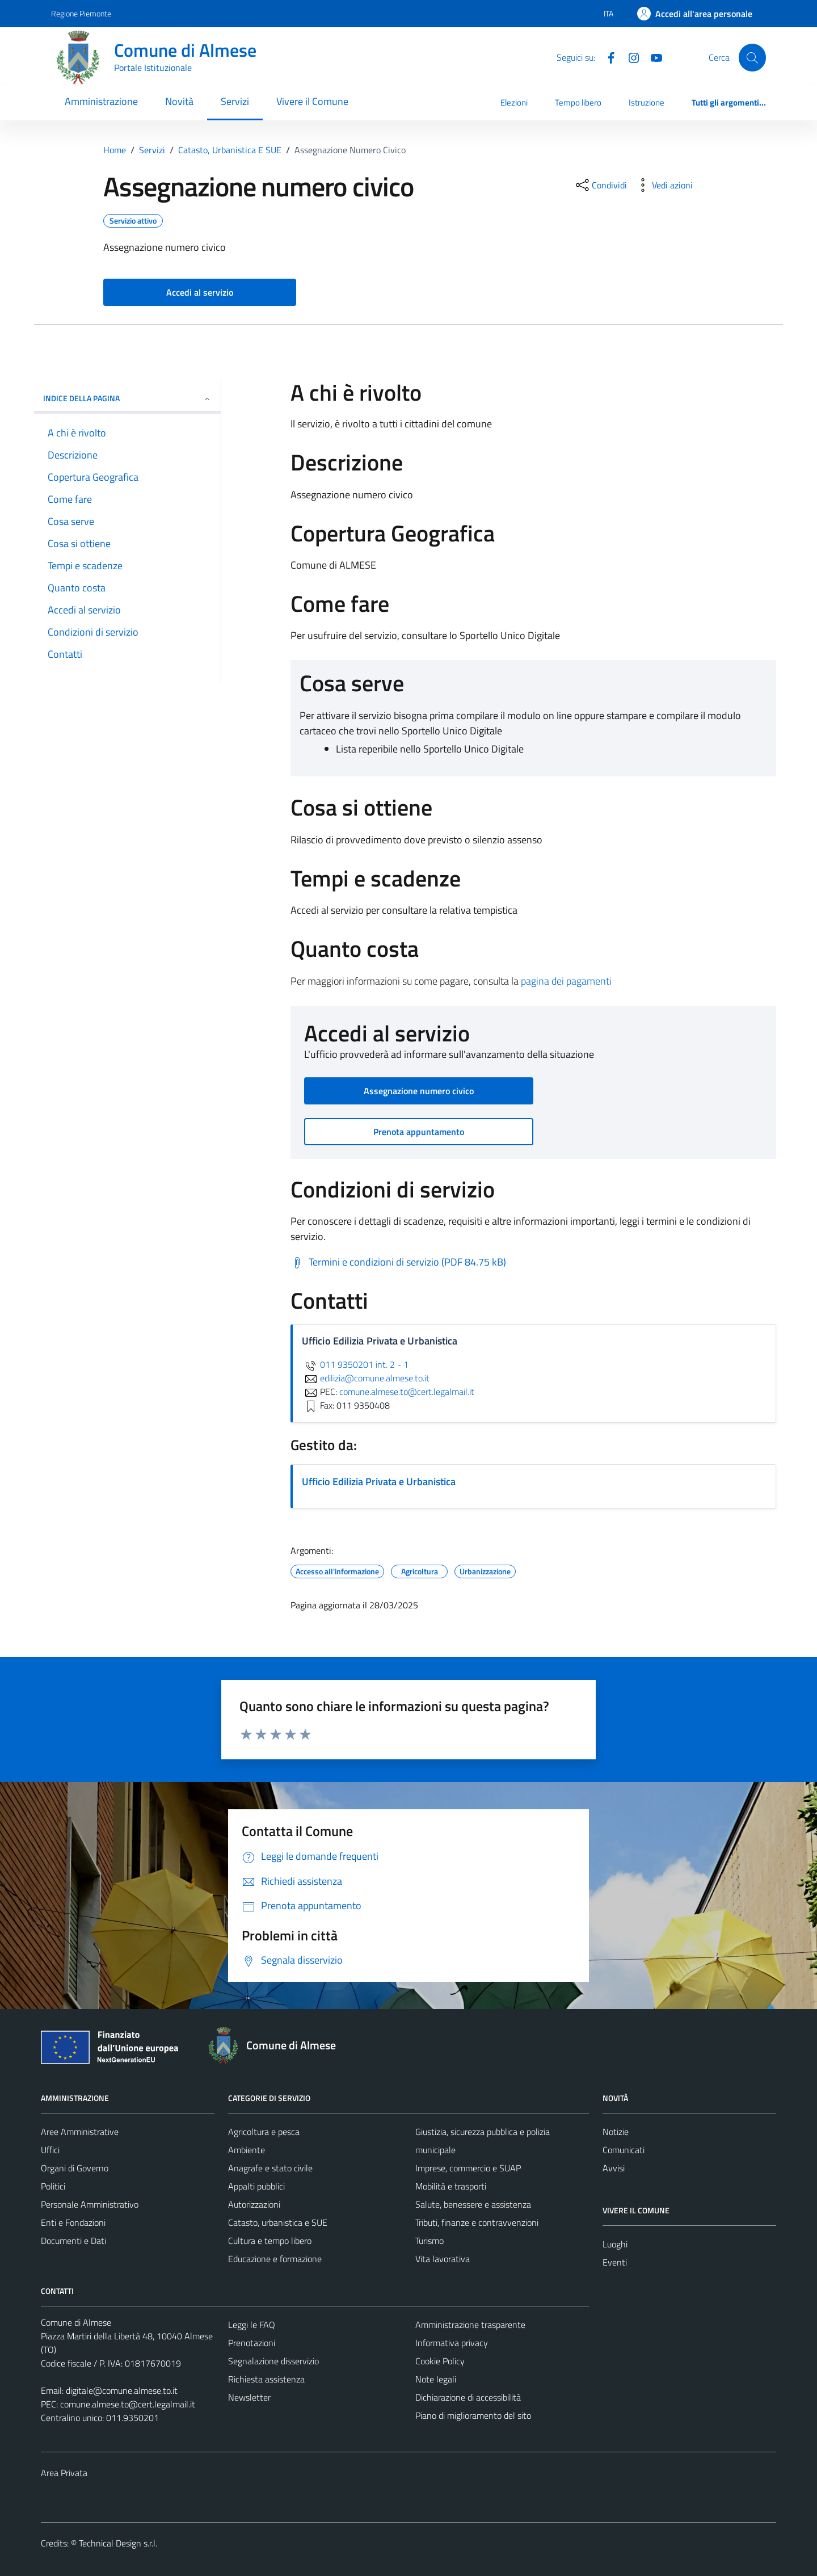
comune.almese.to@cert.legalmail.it (127, 2404)
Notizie (616, 2131)
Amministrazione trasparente (470, 2324)
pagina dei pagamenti (566, 981)
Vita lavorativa (442, 2259)
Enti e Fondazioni (73, 2222)
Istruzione (646, 102)
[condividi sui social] (600, 185)
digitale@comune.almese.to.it (122, 2390)
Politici (53, 2186)
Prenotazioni (251, 2343)
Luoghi (615, 2244)
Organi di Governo (74, 2168)
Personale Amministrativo (89, 2204)
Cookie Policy (440, 2361)
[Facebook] (606, 57)
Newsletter (249, 2397)
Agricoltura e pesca (264, 2131)
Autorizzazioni (254, 2204)
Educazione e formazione (275, 2259)
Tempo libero (578, 102)
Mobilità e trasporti (450, 2186)
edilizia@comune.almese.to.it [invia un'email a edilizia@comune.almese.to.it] (365, 1378)
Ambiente (246, 2150)
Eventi (615, 2262)
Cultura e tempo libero (269, 2240)
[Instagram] (629, 57)
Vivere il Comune (312, 101)
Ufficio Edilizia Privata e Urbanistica (379, 1481)
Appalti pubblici (256, 2186)
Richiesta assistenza (266, 2379)
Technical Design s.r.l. (118, 2543)
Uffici (50, 2150)
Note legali (435, 2379)
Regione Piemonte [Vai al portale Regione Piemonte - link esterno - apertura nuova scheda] (81, 13)
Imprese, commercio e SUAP (468, 2168)
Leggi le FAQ (251, 2324)
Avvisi (614, 2168)
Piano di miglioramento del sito (473, 2415)
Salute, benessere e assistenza (473, 2204)
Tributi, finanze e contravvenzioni (476, 2222)
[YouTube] (652, 57)
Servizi (235, 101)
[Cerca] (752, 57)
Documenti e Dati (73, 2240)
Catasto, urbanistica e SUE (277, 2222)
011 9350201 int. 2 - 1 (355, 1364)
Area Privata (64, 2473)
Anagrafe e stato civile (270, 2168)
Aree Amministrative (80, 2131)
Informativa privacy (451, 2343)
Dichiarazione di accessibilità (468, 2397)
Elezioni (514, 102)
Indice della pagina (127, 398)
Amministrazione (101, 101)
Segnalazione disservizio (273, 2361)
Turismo (429, 2240)
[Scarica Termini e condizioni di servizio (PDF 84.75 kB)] (398, 1262)
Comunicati (624, 2150)
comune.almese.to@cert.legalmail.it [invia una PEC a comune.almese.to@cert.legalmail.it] (406, 1391)
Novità (179, 101)
